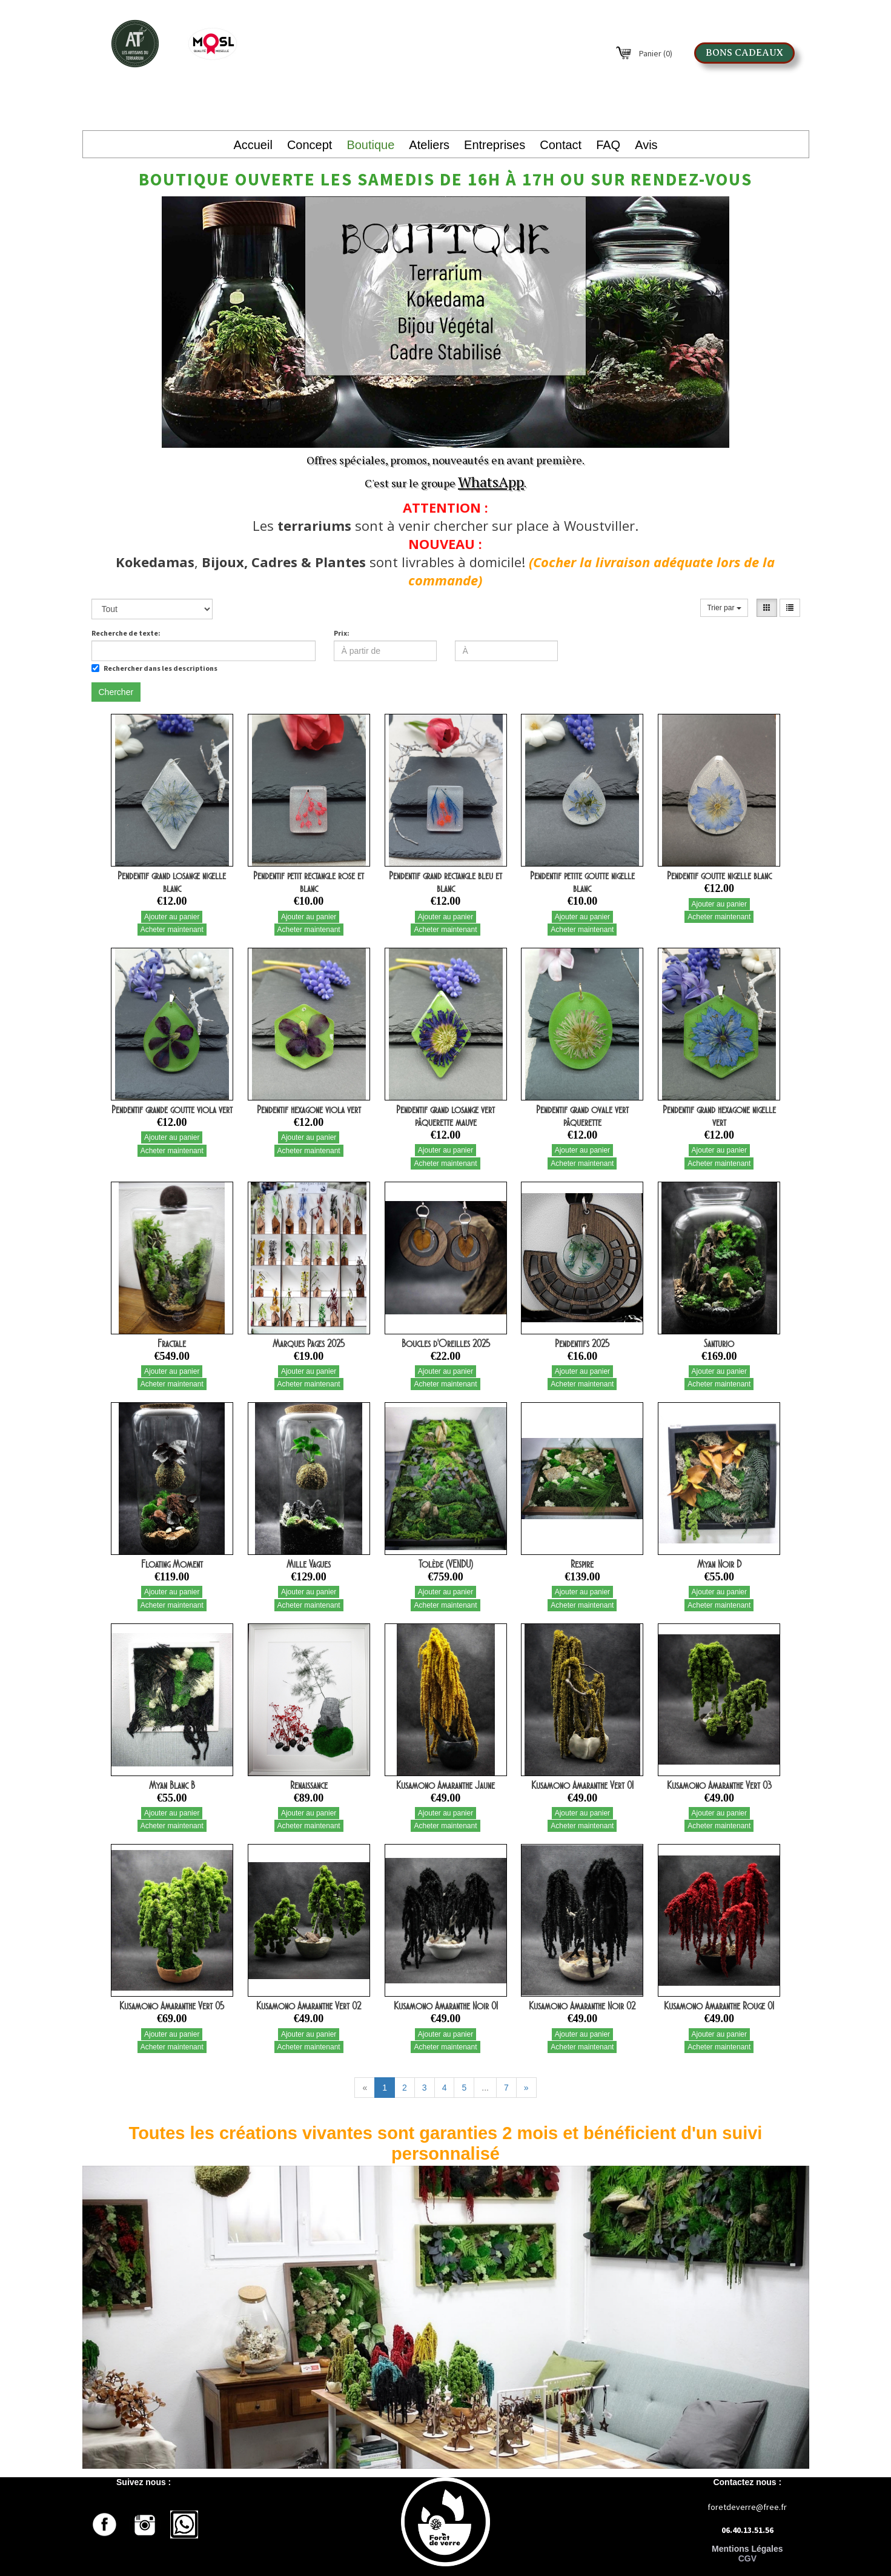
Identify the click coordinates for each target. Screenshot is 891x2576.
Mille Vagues (309, 1564)
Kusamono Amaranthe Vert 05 (171, 2006)
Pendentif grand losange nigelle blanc (172, 882)
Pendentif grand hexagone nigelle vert (719, 1115)
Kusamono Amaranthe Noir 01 (446, 2006)
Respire (582, 1564)
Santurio (719, 1343)
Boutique (370, 144)
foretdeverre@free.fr (747, 2506)
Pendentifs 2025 (582, 1343)
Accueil (252, 144)
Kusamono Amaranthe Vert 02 (308, 2006)
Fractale (171, 1343)
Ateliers (429, 144)
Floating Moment (172, 1564)
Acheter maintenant (172, 929)
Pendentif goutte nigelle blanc (719, 876)
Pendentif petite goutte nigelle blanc (582, 882)
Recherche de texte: (126, 632)
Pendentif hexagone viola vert (309, 1109)
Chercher (116, 692)
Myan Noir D (719, 1564)
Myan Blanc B (172, 1785)
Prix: (341, 632)
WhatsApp (491, 481)
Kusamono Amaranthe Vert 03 (719, 1785)
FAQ (608, 144)
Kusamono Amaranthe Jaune (445, 1785)
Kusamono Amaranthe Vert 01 (582, 1785)
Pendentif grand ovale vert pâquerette (582, 1115)
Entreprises (494, 144)
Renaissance (309, 1785)
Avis (646, 144)
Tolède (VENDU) (446, 1564)
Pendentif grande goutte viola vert (172, 1109)
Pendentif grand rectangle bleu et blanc (445, 882)
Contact (560, 144)
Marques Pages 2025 (309, 1343)
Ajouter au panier (171, 917)
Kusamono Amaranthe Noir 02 (582, 2006)
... (485, 2087)
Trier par (724, 608)
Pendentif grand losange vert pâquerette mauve (445, 1115)
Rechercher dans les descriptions (154, 668)
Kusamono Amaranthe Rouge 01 (719, 2006)
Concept (310, 144)
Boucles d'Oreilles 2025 (446, 1343)
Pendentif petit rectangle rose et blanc (308, 882)
